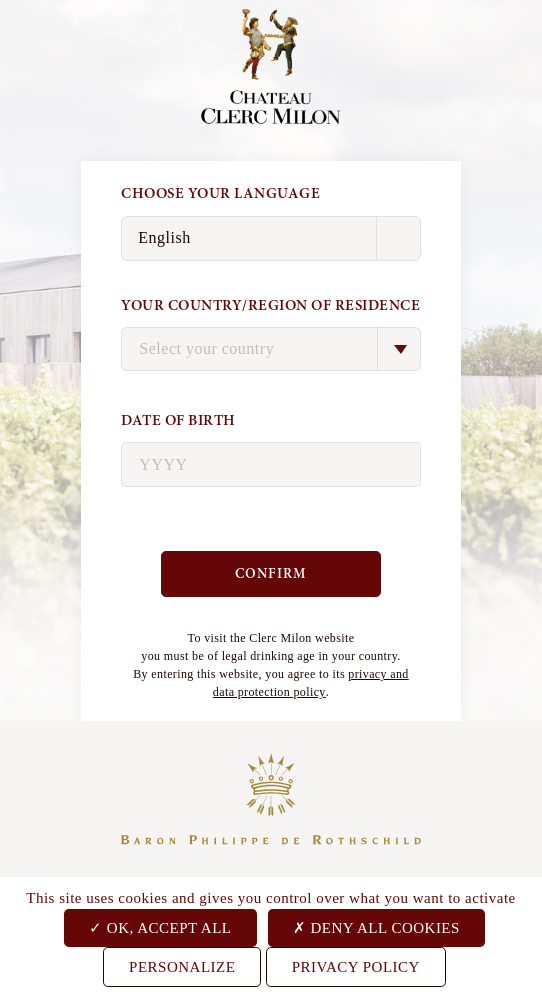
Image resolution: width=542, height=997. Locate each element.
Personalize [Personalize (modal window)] (182, 967)
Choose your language (220, 193)
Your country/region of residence (270, 305)
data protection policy (269, 692)
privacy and (378, 674)
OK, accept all (160, 927)
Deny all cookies (376, 927)
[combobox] (270, 349)
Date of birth (178, 420)
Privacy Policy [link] (356, 967)
